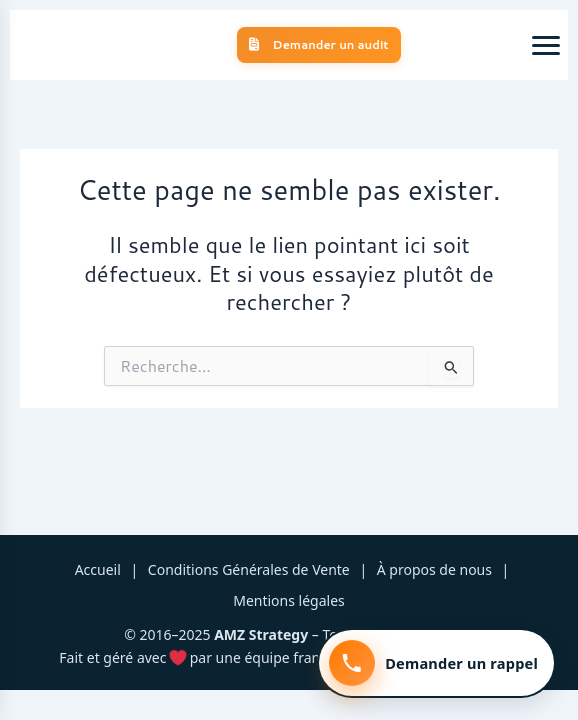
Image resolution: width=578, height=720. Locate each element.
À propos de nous (434, 569)
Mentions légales (289, 600)
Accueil (98, 569)
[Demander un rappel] (436, 663)
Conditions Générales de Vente (249, 569)
